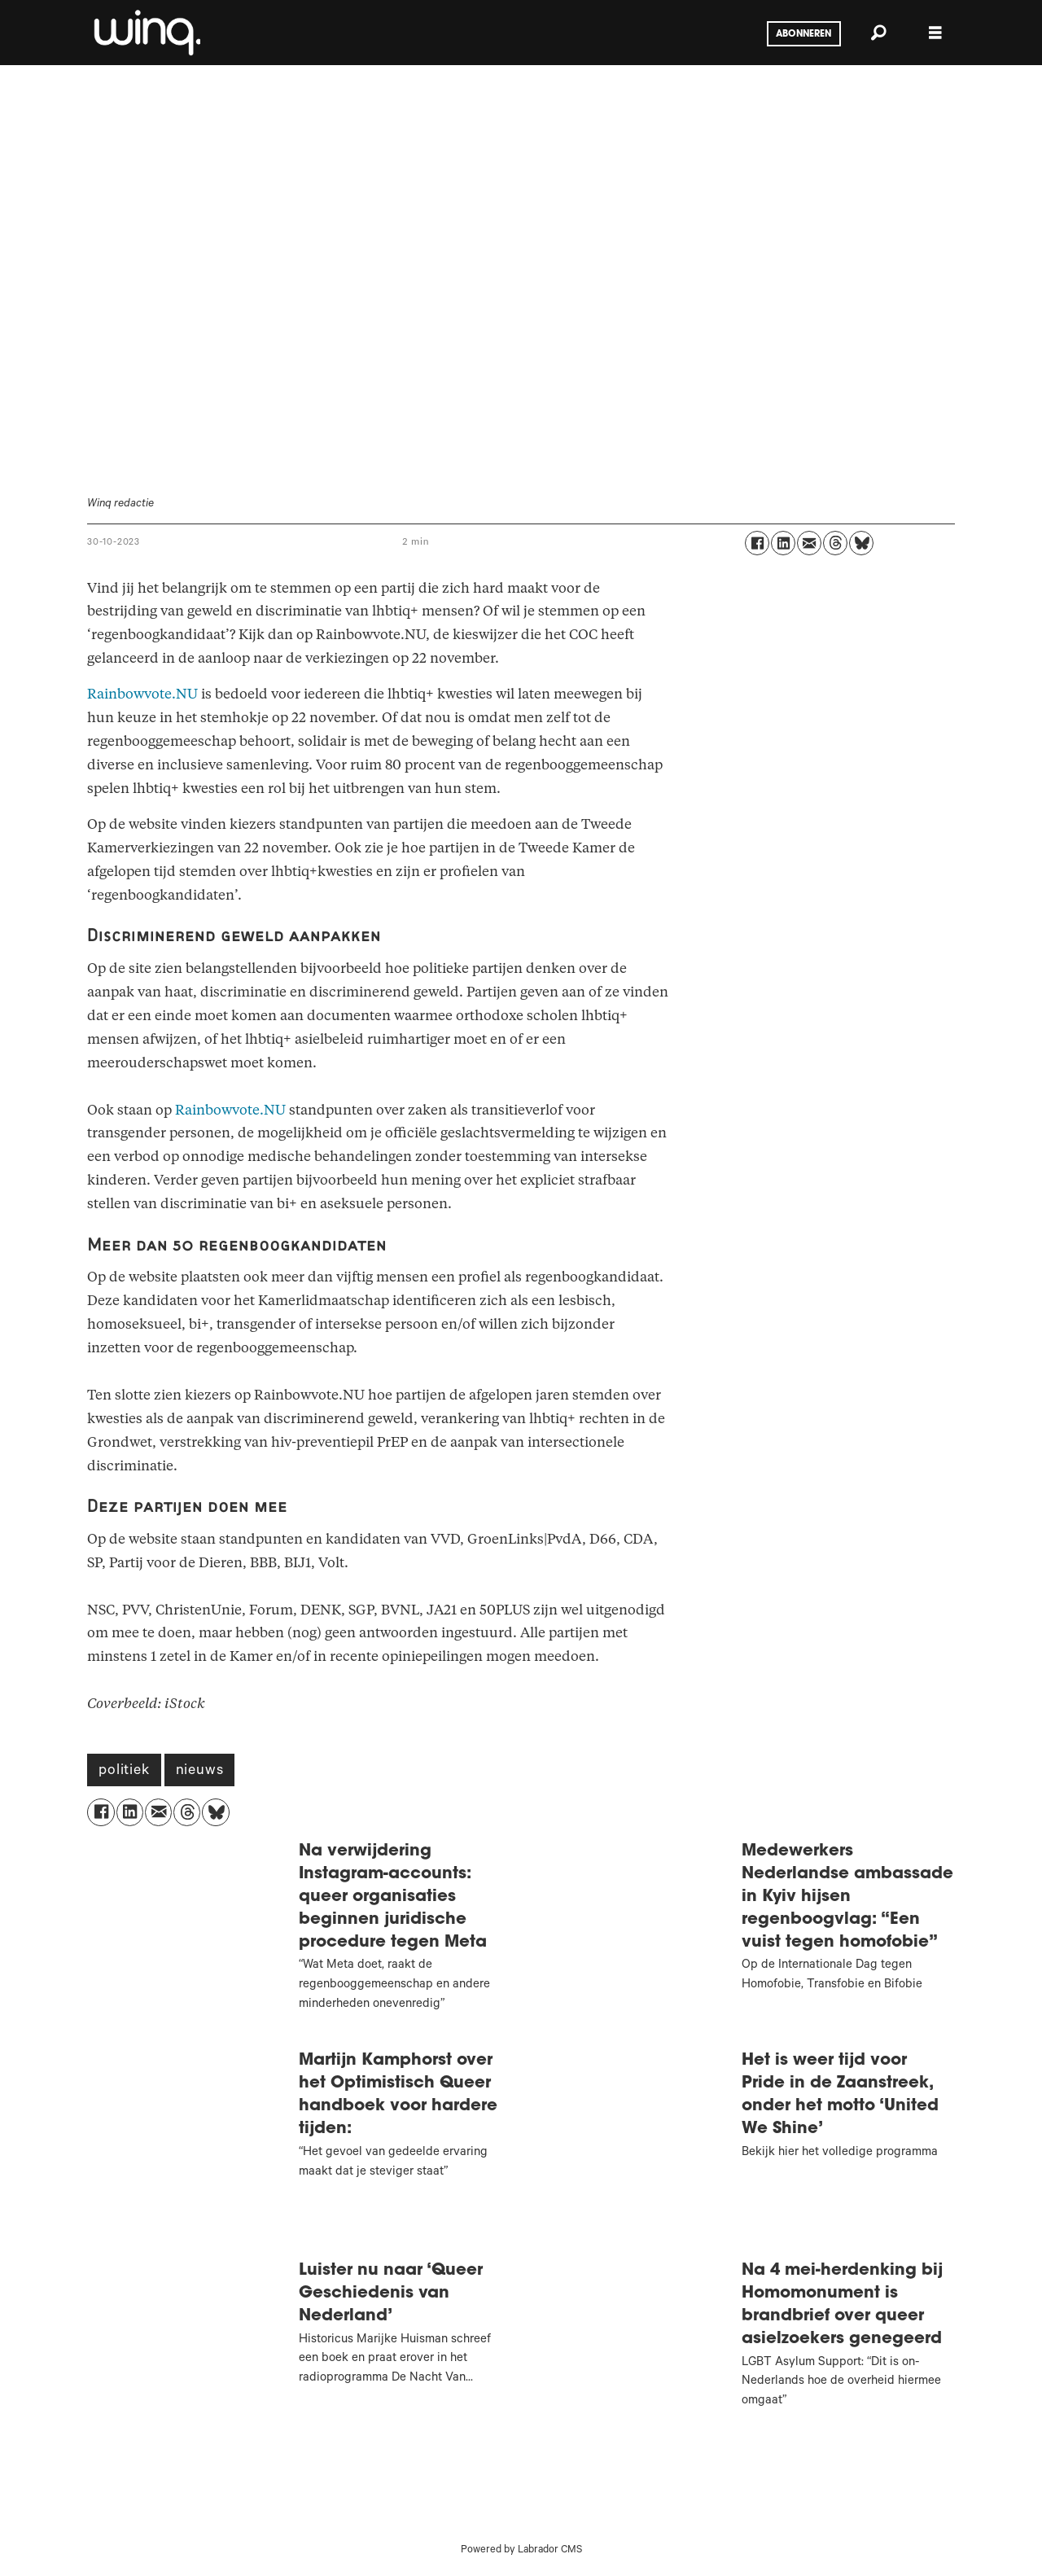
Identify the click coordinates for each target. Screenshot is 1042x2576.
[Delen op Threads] (835, 543)
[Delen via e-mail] (809, 543)
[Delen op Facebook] (757, 543)
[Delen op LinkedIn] (783, 543)
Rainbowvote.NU (142, 694)
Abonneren (803, 34)
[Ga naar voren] (145, 33)
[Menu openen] (935, 33)
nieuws (200, 1771)
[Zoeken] (878, 32)
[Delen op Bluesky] (861, 543)
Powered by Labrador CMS (521, 2550)
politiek (124, 1771)
